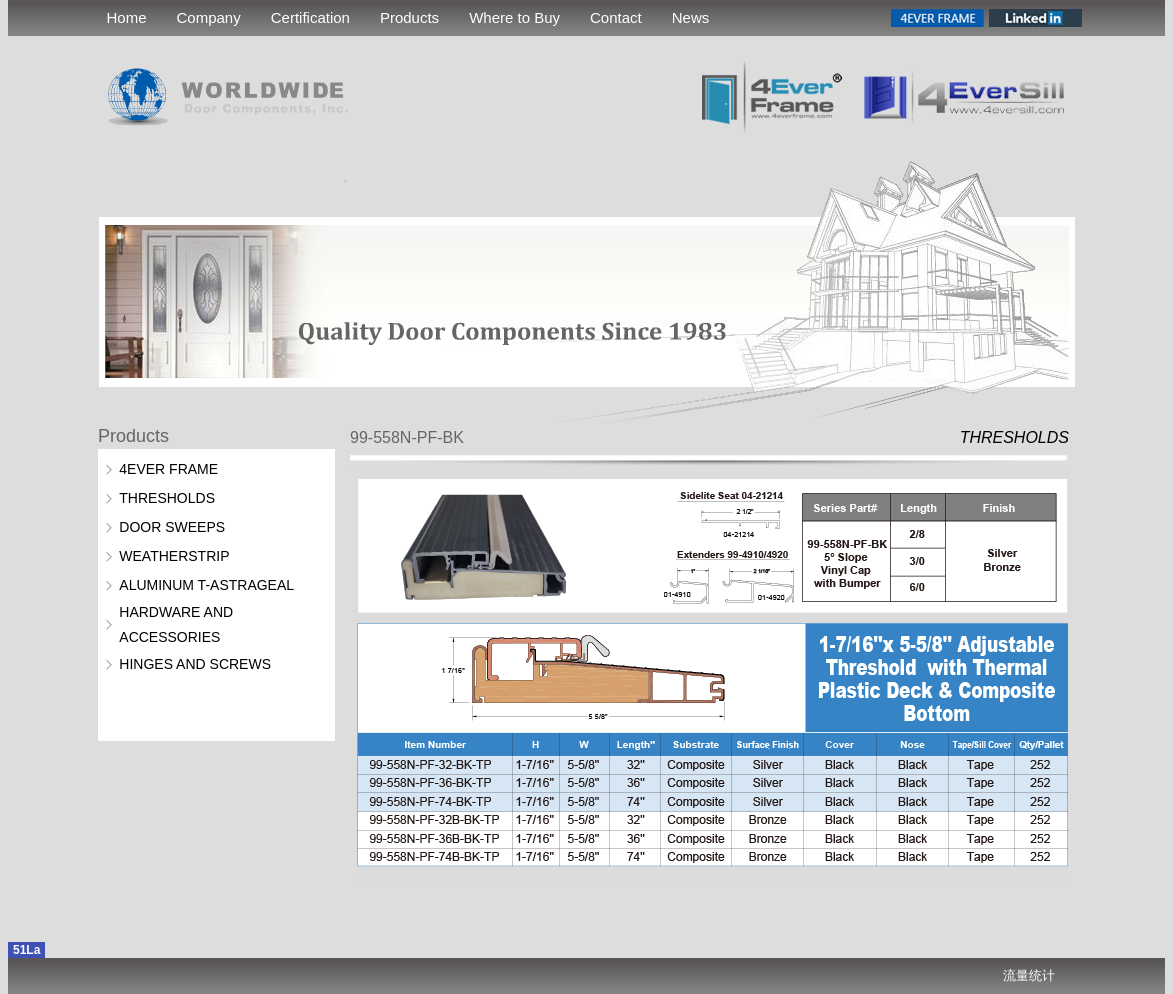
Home (127, 17)
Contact (616, 17)
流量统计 (1029, 975)
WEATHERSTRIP (174, 556)
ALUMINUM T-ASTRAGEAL (206, 585)
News (691, 17)
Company (209, 17)
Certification (310, 17)
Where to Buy (514, 17)
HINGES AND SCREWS (195, 664)
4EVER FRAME (168, 469)
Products (409, 17)
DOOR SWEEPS (172, 527)
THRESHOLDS (167, 498)
